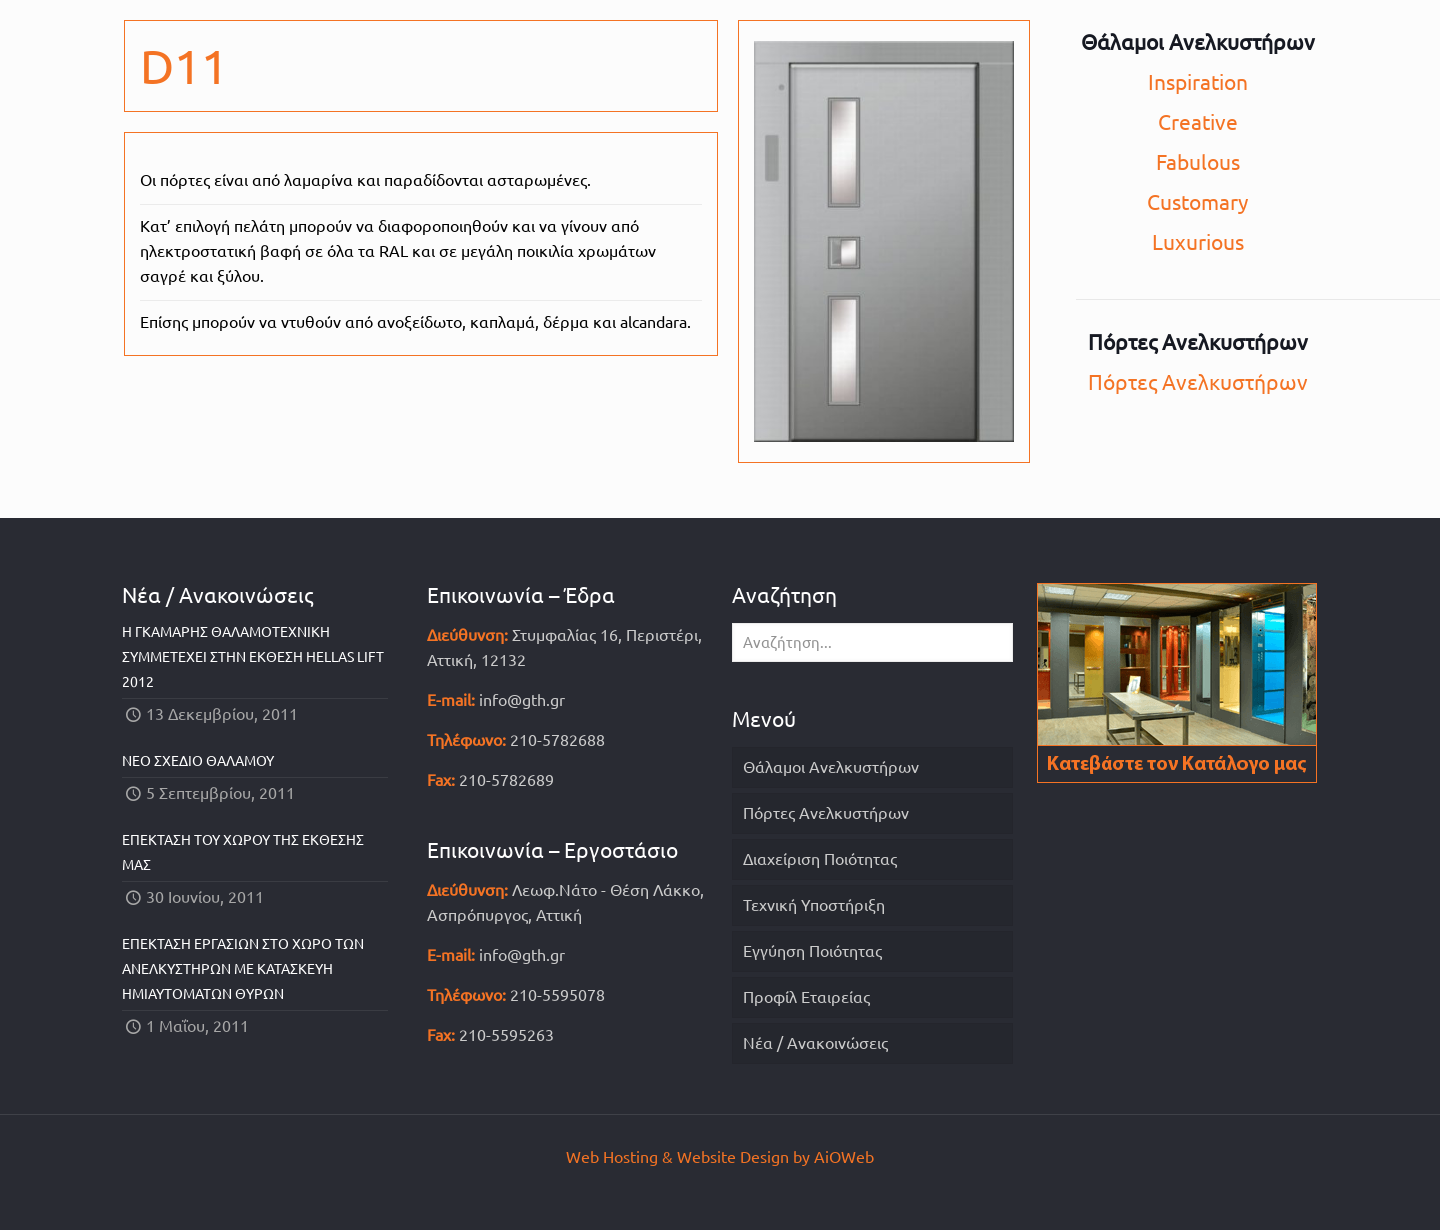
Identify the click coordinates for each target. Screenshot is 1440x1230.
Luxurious (1198, 242)
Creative (1198, 122)
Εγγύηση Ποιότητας (812, 951)
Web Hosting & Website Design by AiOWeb (720, 1157)
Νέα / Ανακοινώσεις (815, 1043)
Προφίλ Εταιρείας (806, 997)
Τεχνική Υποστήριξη (814, 905)
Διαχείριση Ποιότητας (820, 859)
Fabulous (1198, 162)
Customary (1197, 202)
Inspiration (1198, 82)
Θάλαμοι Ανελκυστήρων (831, 767)
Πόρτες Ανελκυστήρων (1198, 382)
